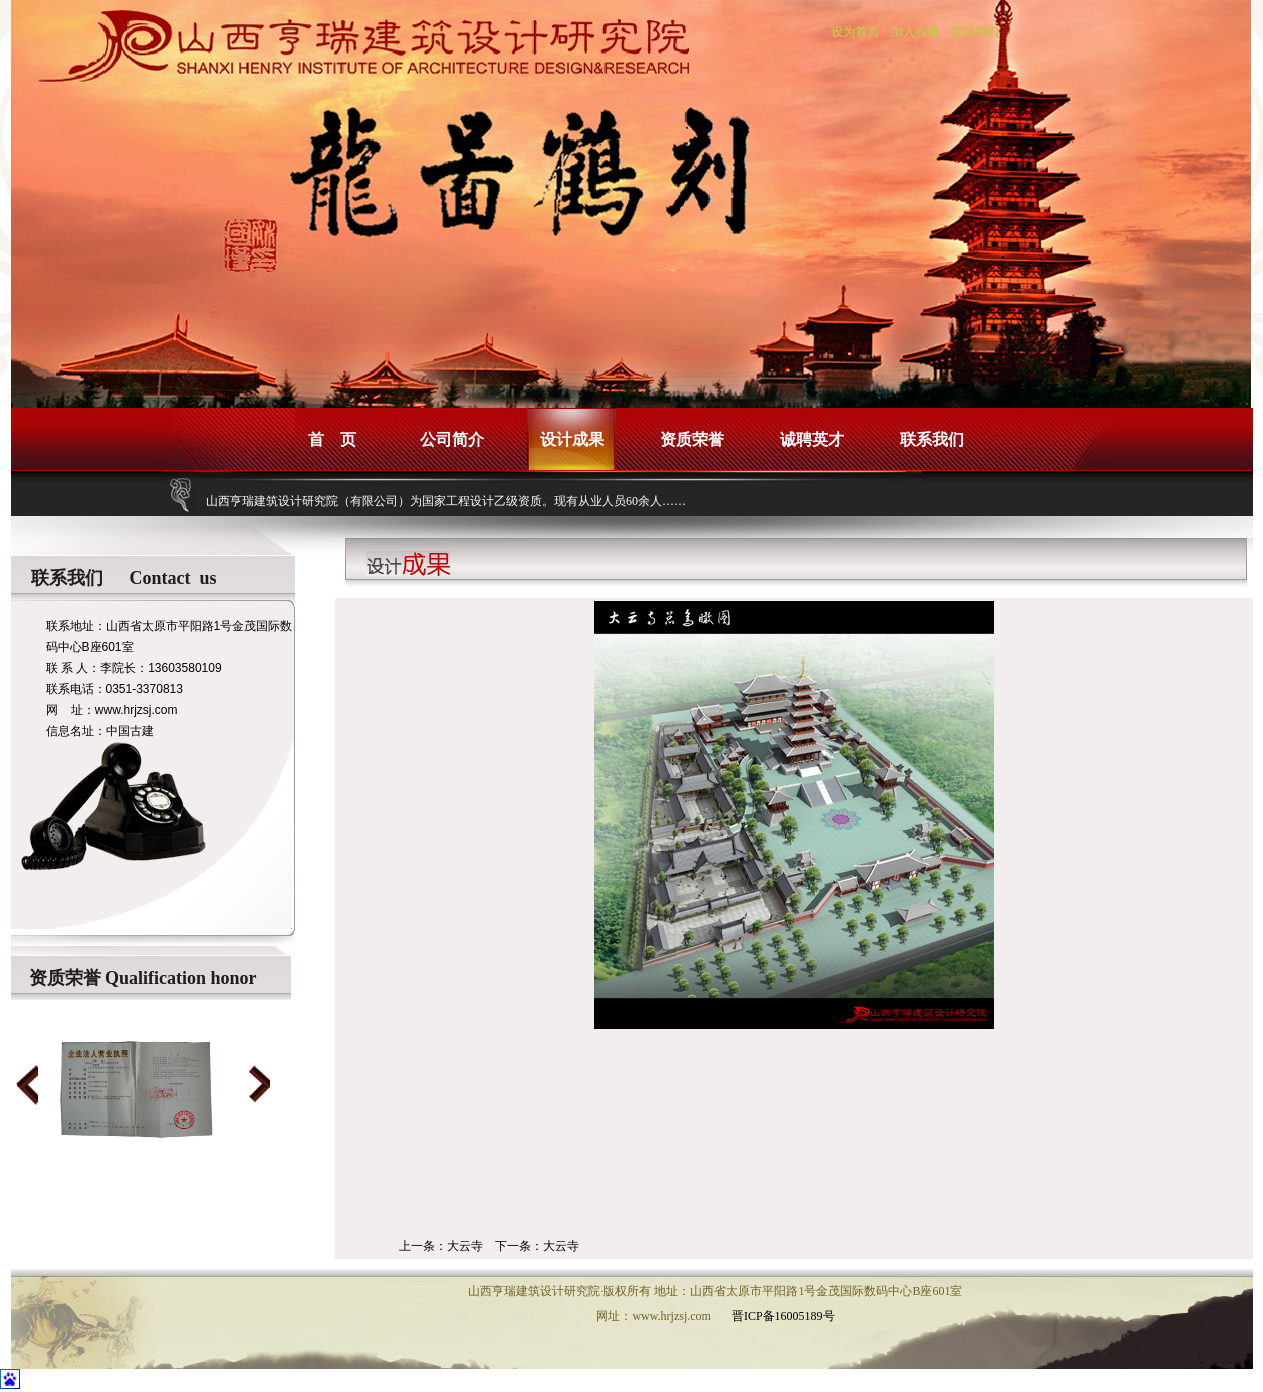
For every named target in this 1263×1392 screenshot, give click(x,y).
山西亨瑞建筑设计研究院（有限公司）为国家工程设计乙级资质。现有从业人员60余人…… (446, 501)
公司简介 (452, 439)
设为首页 (855, 32)
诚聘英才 (812, 439)
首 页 (332, 439)
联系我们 (975, 32)
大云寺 (465, 1246)
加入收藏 (915, 32)
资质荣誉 (692, 439)
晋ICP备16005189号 (783, 1316)
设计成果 (572, 439)
